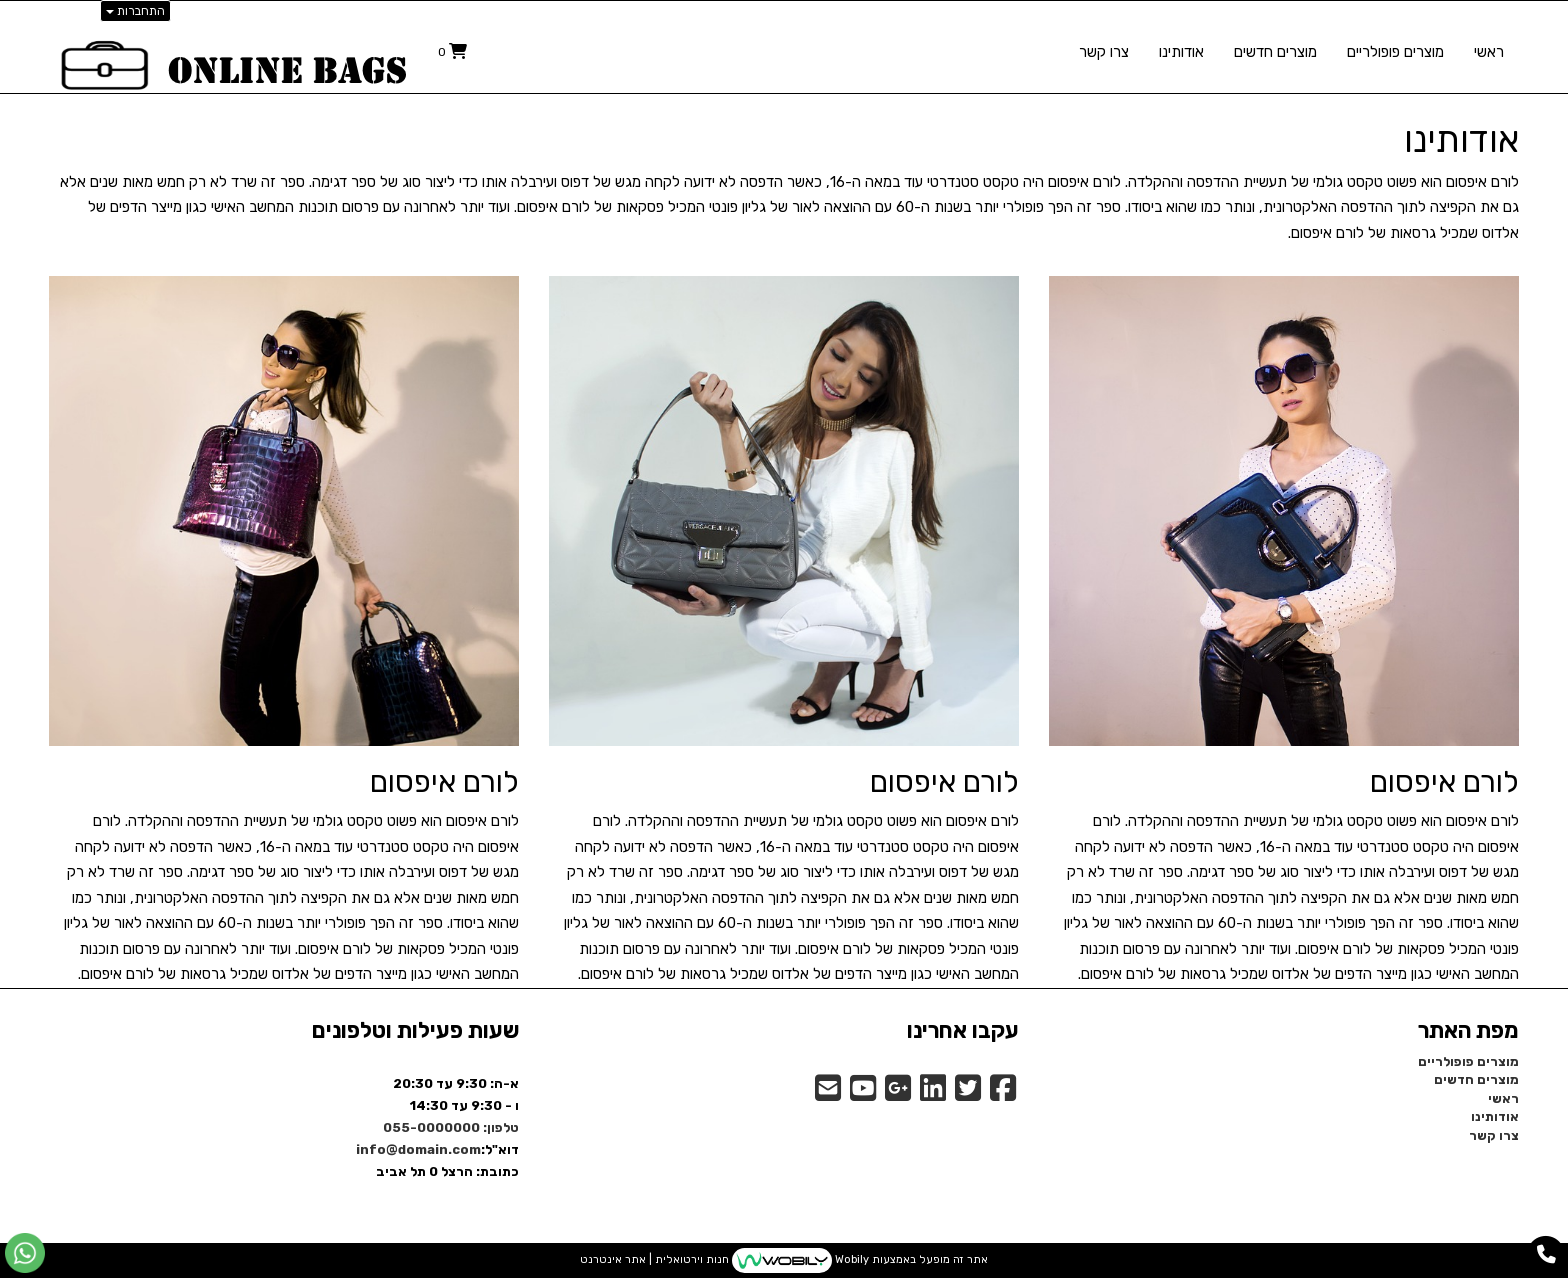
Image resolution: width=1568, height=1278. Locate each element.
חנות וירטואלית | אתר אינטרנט (654, 1260)
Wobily (850, 1260)
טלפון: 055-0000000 (451, 1127)
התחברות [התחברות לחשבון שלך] (135, 11)
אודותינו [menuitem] (1181, 52)
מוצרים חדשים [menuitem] (1275, 52)
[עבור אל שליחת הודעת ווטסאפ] (25, 1253)
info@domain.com (418, 1149)
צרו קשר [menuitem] (1104, 52)
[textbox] (784, 135)
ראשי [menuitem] (1489, 52)
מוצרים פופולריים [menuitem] (1395, 52)
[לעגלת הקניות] (452, 51)
